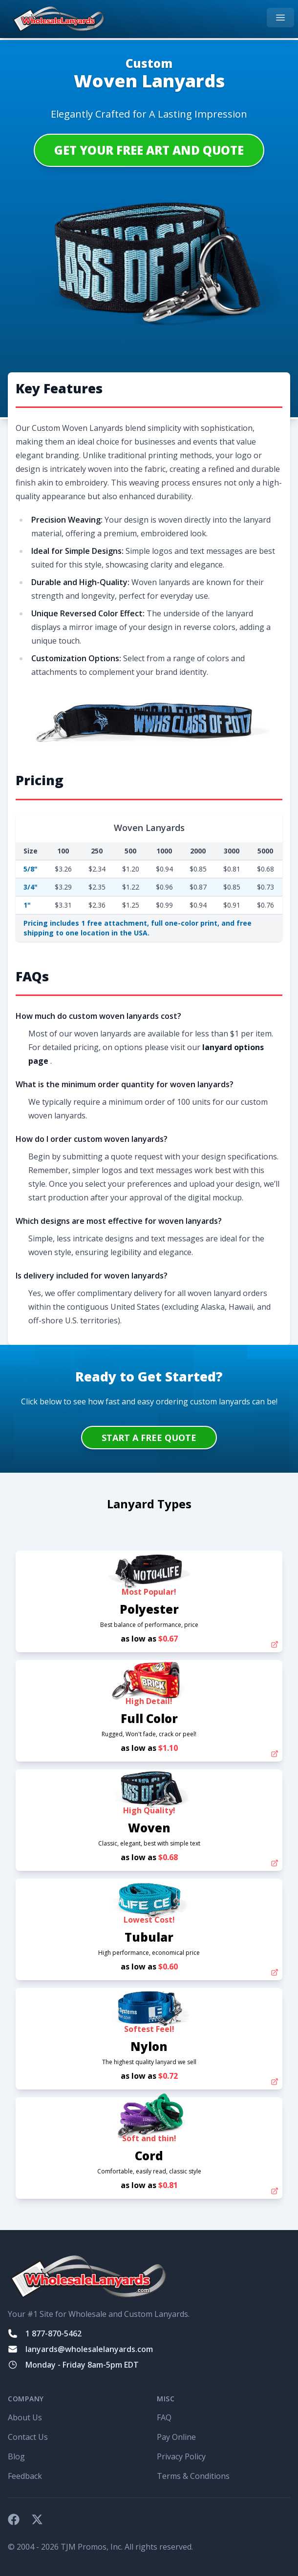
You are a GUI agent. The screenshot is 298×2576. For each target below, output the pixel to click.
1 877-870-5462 (53, 2333)
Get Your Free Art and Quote (149, 150)
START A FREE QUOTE (149, 1437)
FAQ (164, 2417)
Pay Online (176, 2437)
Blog (16, 2456)
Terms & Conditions (193, 2476)
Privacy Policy (181, 2456)
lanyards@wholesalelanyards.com (89, 2349)
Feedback (25, 2476)
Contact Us (28, 2437)
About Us (25, 2417)
